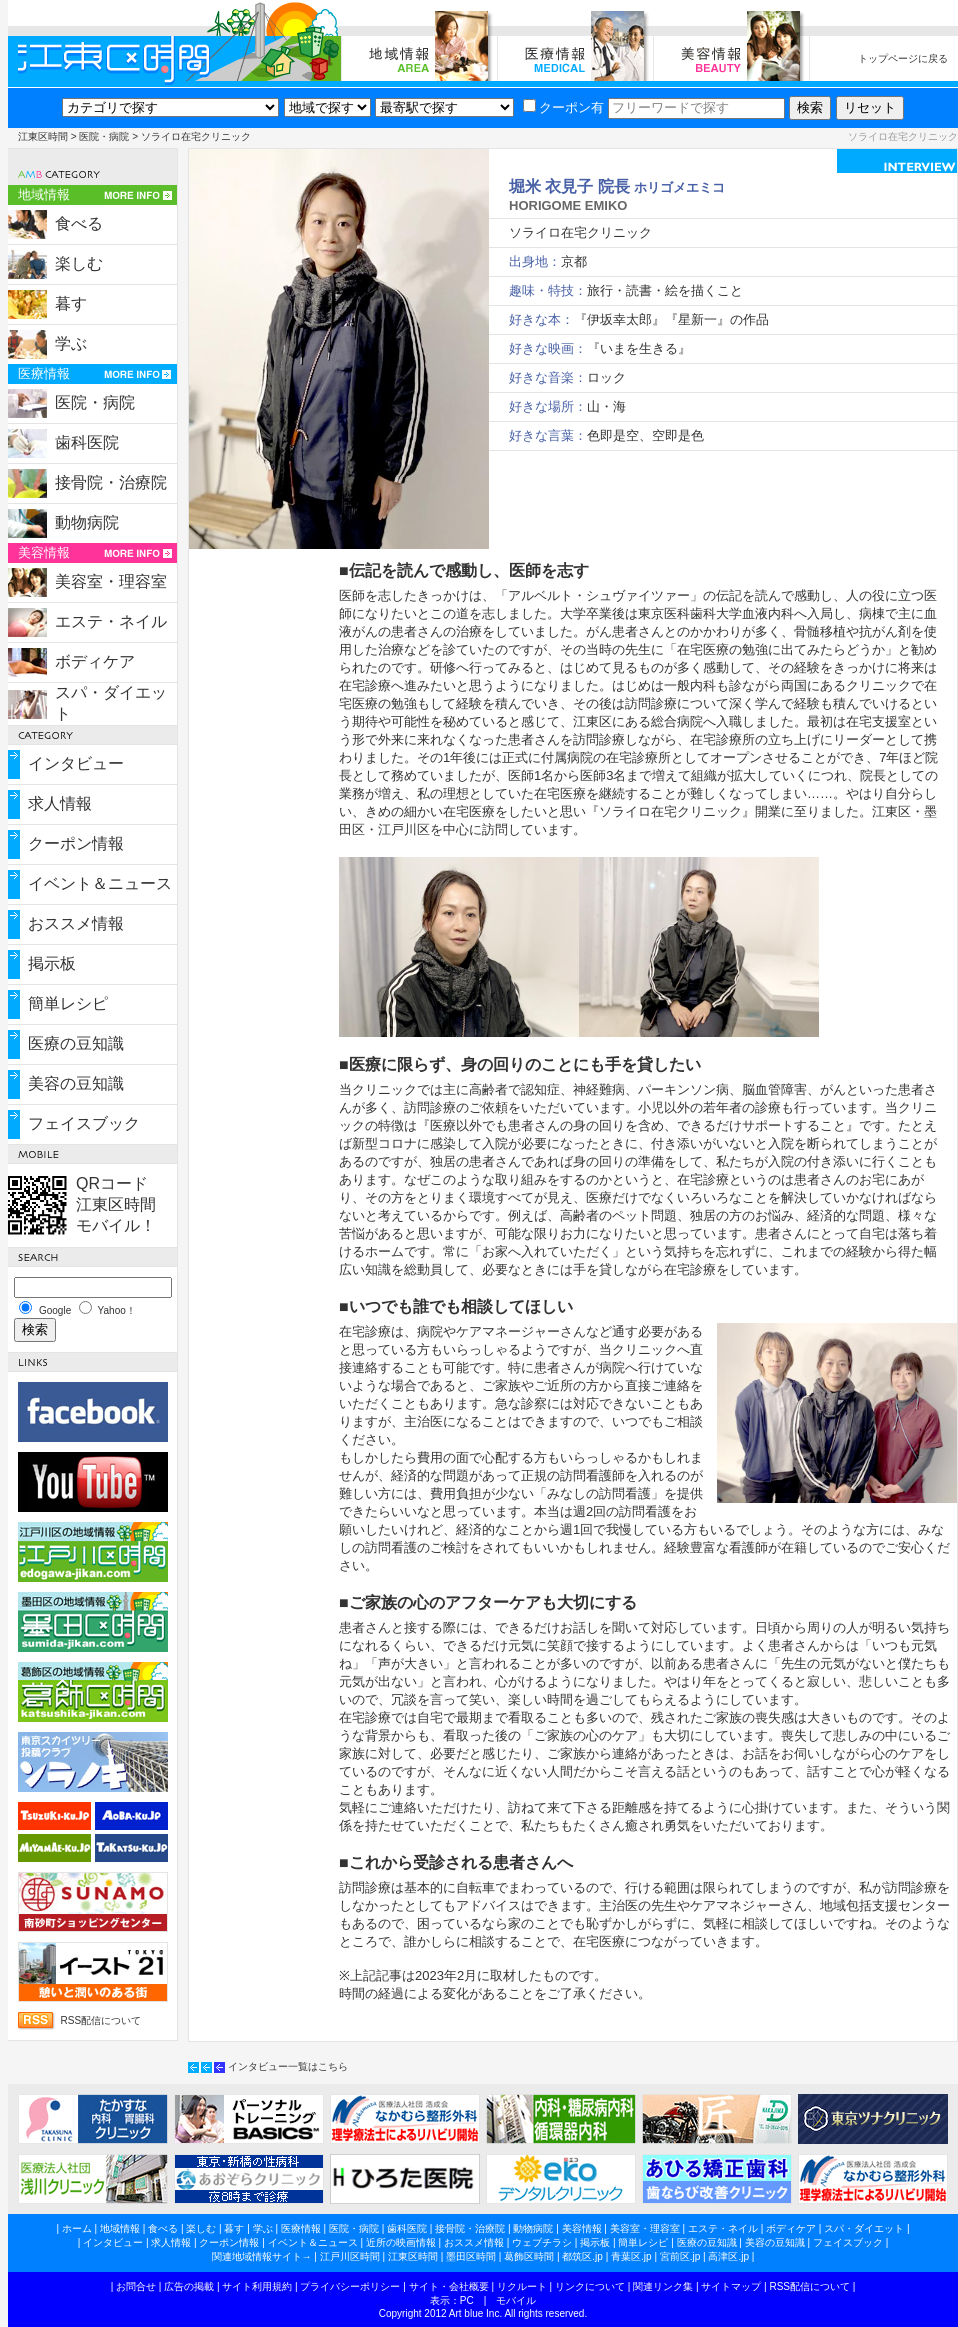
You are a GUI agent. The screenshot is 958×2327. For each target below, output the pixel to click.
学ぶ (71, 343)
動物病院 (87, 522)
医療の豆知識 (76, 1043)
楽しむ (79, 263)
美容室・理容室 (111, 581)
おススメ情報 (76, 923)
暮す (71, 303)
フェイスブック (84, 1123)
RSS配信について (101, 2020)
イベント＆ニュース (100, 883)
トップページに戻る (903, 58)
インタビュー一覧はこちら (288, 2066)
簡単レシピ (68, 1003)
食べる (79, 223)
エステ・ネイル (111, 621)
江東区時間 (43, 136)
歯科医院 (87, 442)
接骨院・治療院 (111, 482)
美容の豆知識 (76, 1083)
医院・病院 (104, 136)
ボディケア (95, 661)
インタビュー (76, 763)
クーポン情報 (76, 843)
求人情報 (60, 803)
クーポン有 (563, 107)
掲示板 (52, 963)
